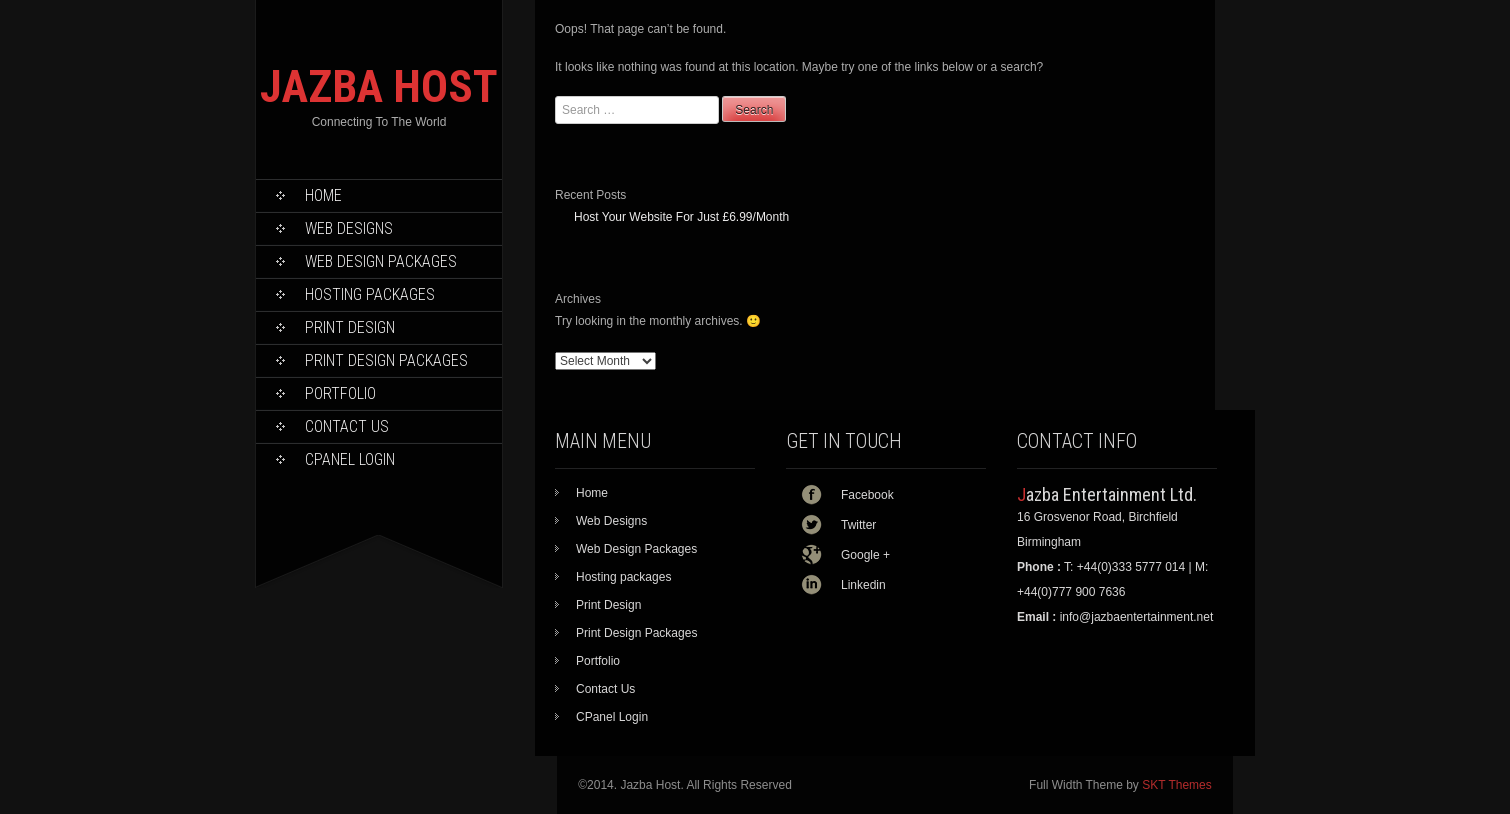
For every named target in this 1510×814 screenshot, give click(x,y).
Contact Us (347, 426)
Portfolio (340, 393)
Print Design (350, 327)
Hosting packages (370, 294)
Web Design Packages (381, 261)
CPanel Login (350, 459)
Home (323, 195)
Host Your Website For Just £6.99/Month (681, 217)
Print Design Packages (386, 360)
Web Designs (349, 228)
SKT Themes (1177, 785)
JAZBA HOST (379, 86)
